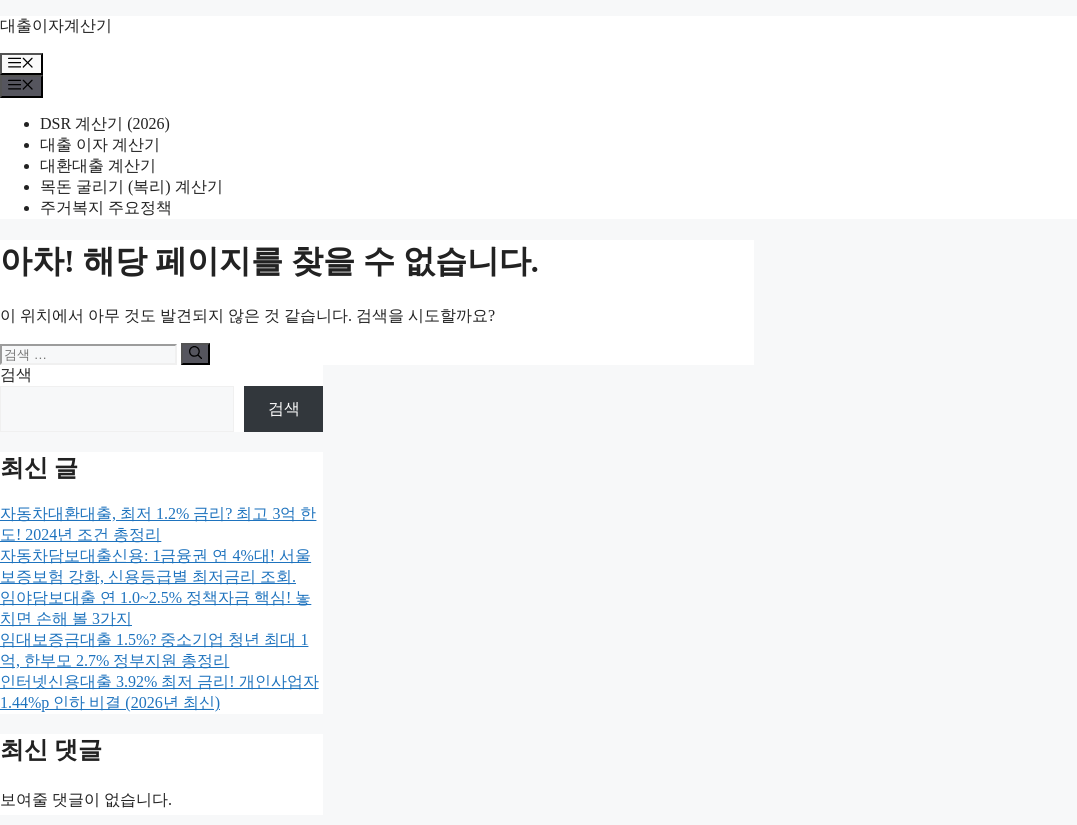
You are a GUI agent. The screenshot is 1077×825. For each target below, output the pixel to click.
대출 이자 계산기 (100, 144)
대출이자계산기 (56, 25)
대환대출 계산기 (98, 165)
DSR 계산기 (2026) (105, 123)
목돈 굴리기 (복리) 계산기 (131, 186)
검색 (16, 374)
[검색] (195, 354)
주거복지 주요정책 (106, 207)
